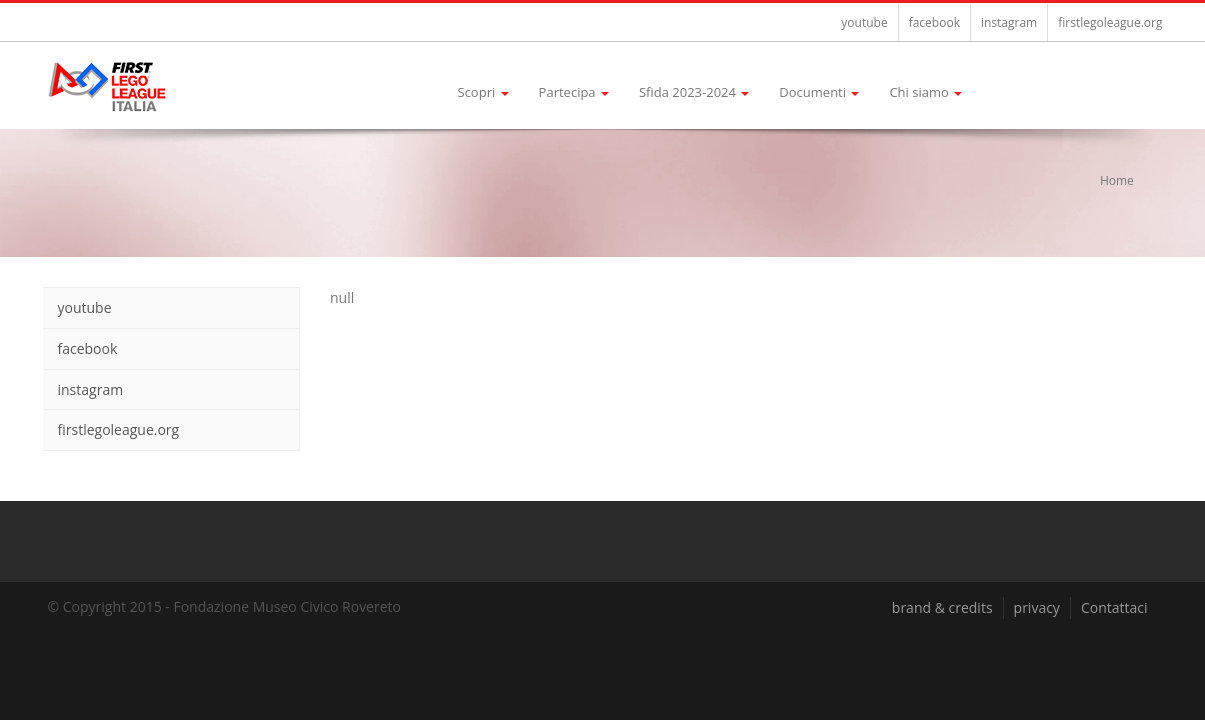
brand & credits (942, 607)
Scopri (483, 92)
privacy (1037, 607)
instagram (1009, 22)
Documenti (819, 92)
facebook (934, 22)
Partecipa (574, 92)
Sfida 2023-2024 (694, 92)
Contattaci (1114, 607)
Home (1117, 180)
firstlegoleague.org (1110, 22)
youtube (864, 22)
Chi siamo (925, 92)
